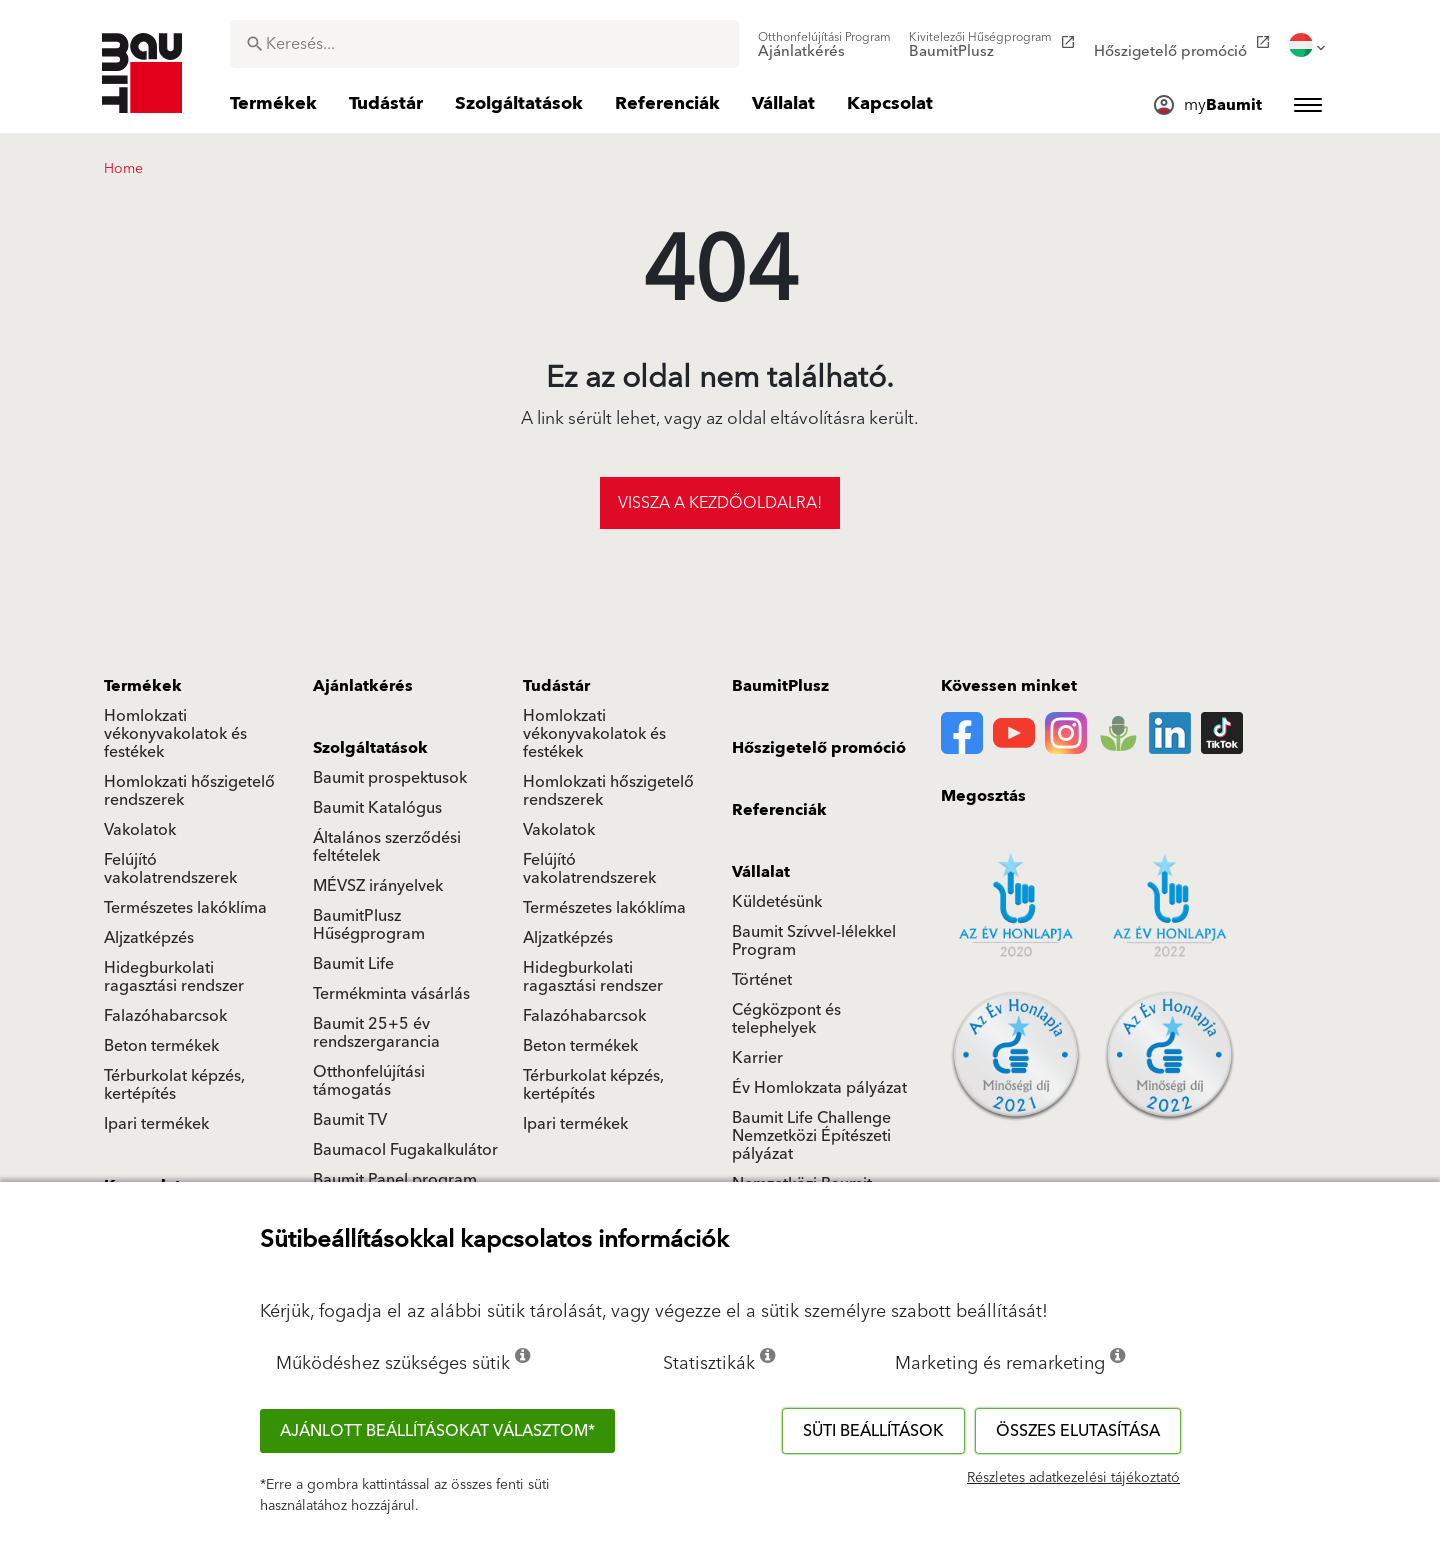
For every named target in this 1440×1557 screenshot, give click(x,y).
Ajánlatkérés (363, 686)
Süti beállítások (873, 1431)
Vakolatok (140, 830)
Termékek (143, 686)
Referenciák (779, 810)
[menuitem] (824, 45)
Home (123, 169)
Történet (762, 980)
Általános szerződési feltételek (387, 847)
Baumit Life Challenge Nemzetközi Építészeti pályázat (811, 1136)
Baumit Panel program (395, 1180)
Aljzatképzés (149, 938)
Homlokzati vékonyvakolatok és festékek (175, 734)
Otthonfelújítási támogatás (369, 1081)
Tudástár (556, 686)
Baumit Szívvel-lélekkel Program (814, 941)
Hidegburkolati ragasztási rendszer (174, 977)
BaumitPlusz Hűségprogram (369, 925)
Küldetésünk (777, 902)
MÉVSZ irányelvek (378, 886)
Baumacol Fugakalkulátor (405, 1150)
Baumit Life (353, 964)
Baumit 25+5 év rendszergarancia (376, 1033)
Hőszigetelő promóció (819, 748)
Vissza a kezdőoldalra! (720, 503)
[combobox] (484, 44)
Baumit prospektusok (390, 778)
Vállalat (761, 872)
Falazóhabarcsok (165, 1016)
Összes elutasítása (1078, 1431)
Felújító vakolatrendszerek (170, 869)
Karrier (757, 1058)
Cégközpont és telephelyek (786, 1019)
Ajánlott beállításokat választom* (437, 1431)
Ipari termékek (156, 1124)
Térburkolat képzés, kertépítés (174, 1085)
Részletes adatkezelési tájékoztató (1073, 1478)
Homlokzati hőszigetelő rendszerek (189, 791)
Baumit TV (350, 1120)
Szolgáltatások (370, 748)
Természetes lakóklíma (185, 908)
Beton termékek (161, 1046)
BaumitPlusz (780, 686)
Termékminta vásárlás (391, 994)
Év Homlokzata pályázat (819, 1088)
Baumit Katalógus (377, 808)
